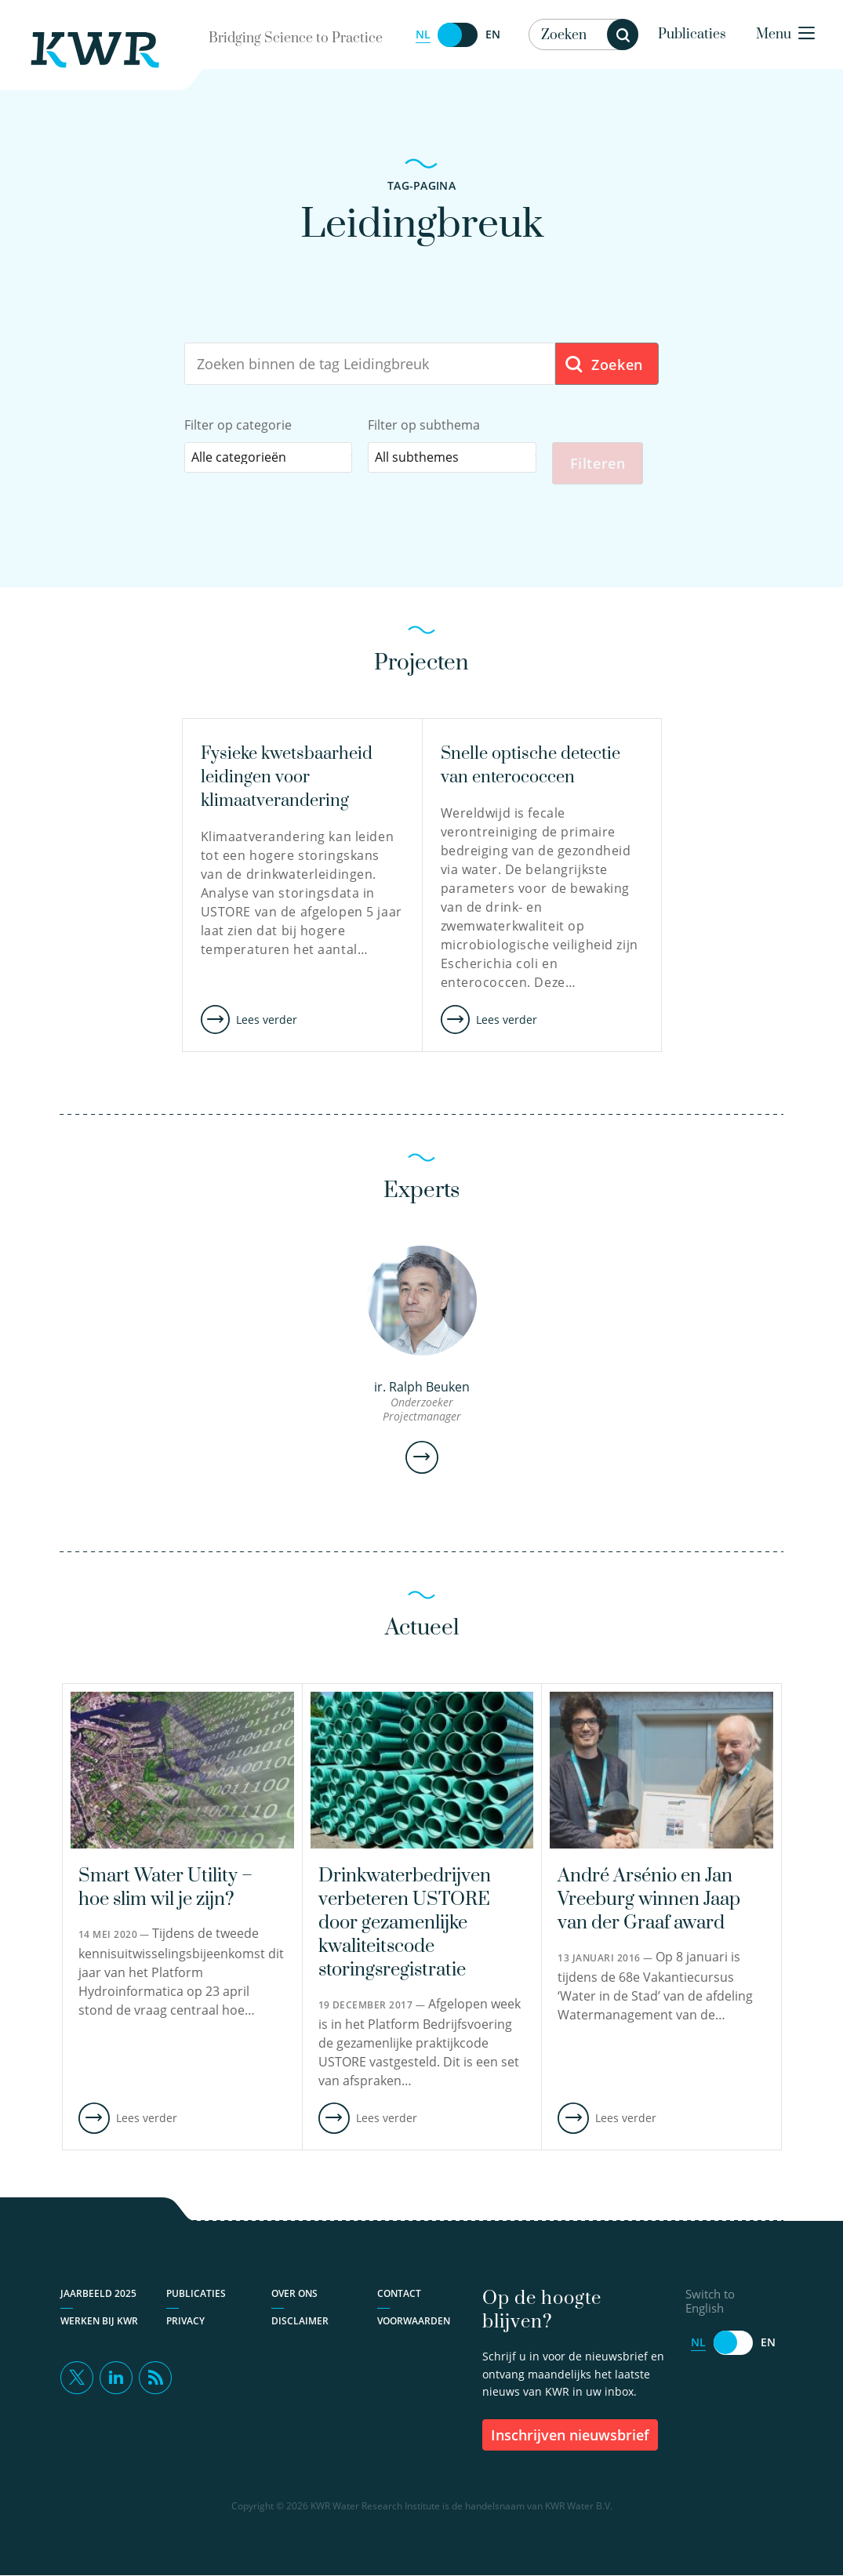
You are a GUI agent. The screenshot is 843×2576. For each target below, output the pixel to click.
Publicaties (692, 34)
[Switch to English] (458, 35)
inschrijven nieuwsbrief (570, 2434)
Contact (399, 2293)
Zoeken (603, 365)
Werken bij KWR (99, 2320)
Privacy (185, 2320)
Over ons (294, 2293)
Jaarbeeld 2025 (98, 2293)
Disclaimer (300, 2320)
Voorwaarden (413, 2320)
